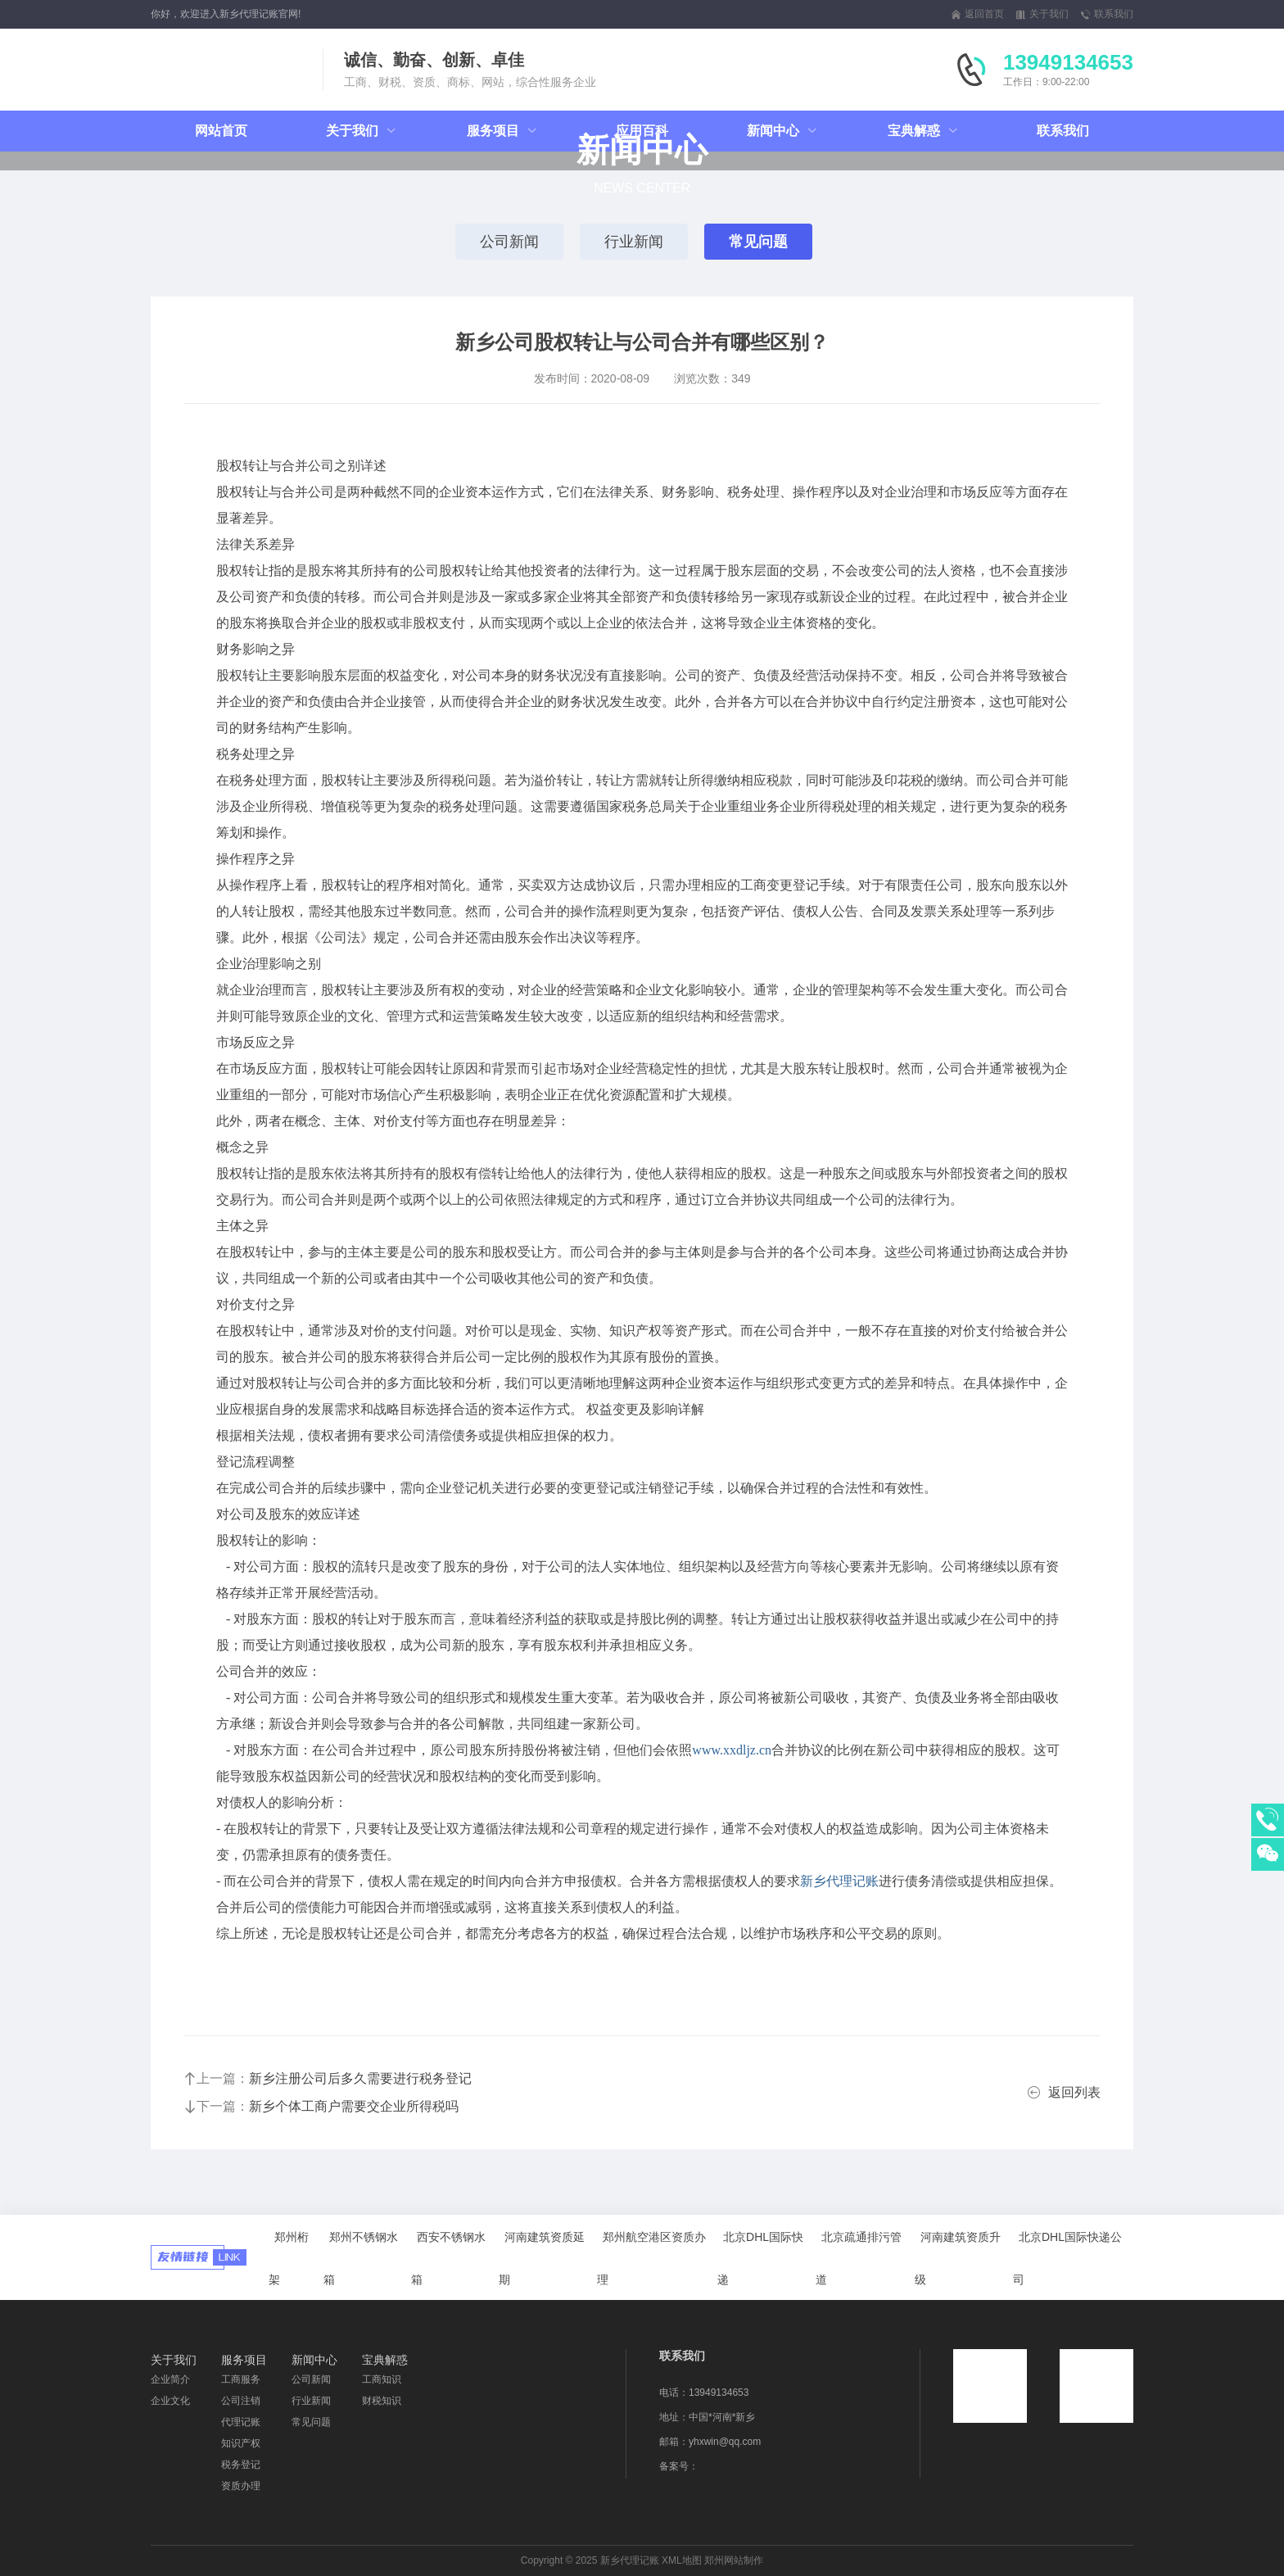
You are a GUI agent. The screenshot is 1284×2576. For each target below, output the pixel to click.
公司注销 (240, 2400)
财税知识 (381, 2400)
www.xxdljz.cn (731, 1750)
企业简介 (170, 2379)
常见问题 (758, 241)
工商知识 (381, 2379)
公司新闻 (509, 241)
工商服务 (240, 2379)
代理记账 (240, 2422)
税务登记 (240, 2464)
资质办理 (240, 2486)
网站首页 (221, 131)
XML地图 (682, 2560)
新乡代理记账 (839, 1881)
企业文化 (170, 2400)
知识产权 (240, 2443)
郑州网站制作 (733, 2560)
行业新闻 (633, 241)
